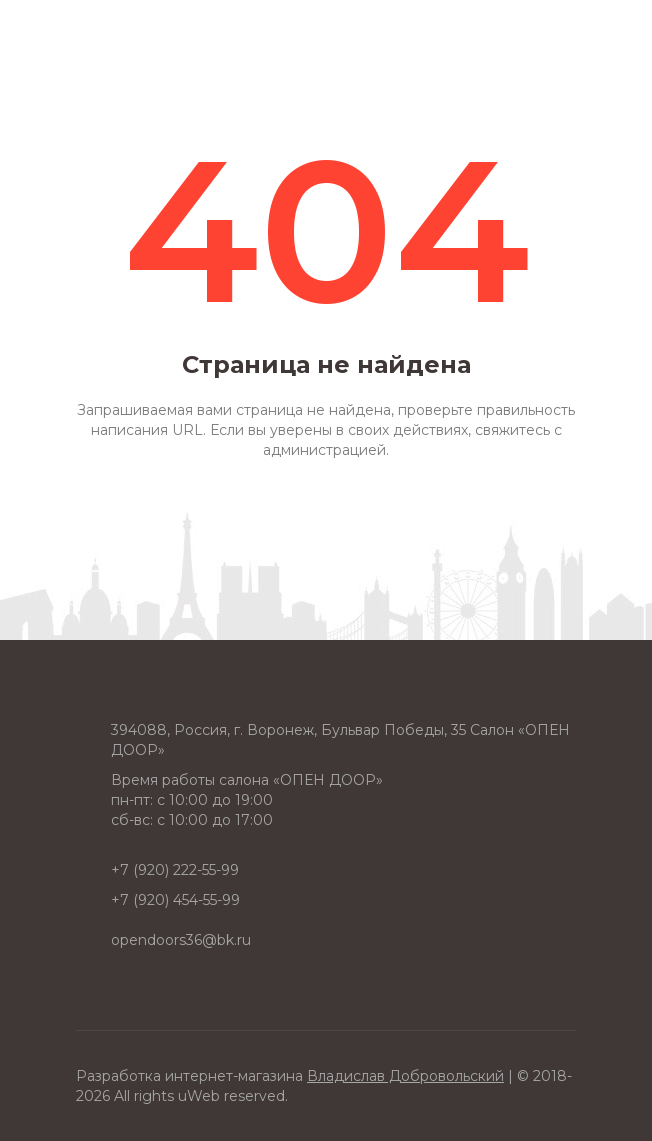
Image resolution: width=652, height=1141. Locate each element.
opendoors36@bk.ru (181, 940)
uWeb (199, 1096)
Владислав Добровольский (405, 1076)
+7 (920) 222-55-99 (175, 870)
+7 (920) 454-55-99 (175, 900)
